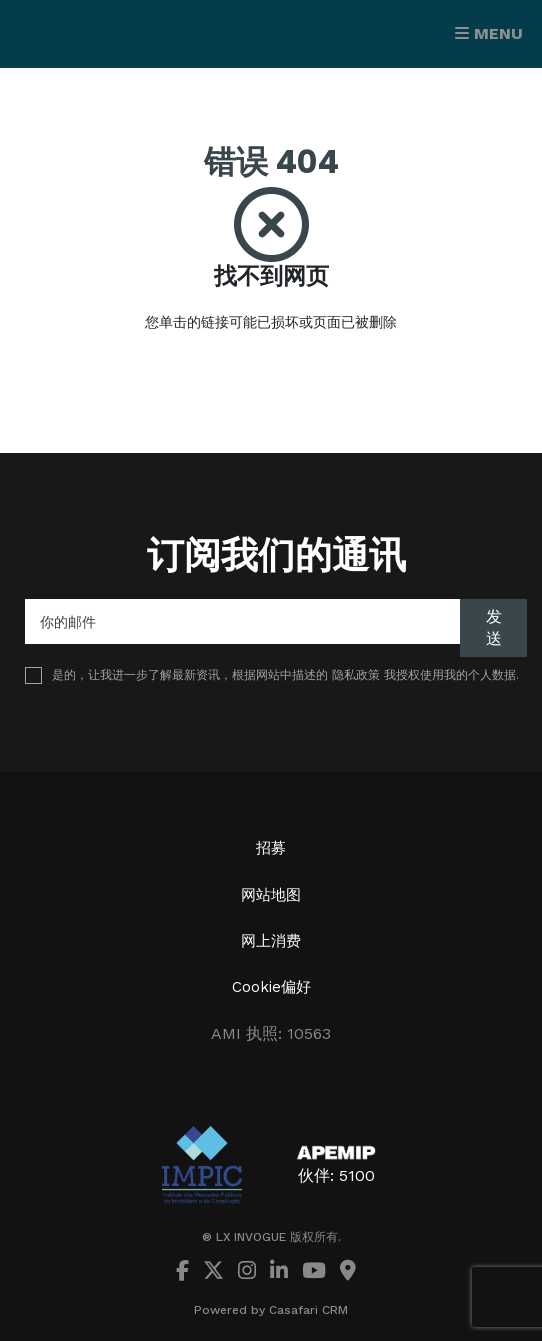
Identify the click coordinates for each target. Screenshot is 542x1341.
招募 (271, 848)
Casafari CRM (308, 1310)
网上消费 (271, 941)
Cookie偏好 (271, 987)
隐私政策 (356, 675)
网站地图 (271, 895)
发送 (494, 627)
